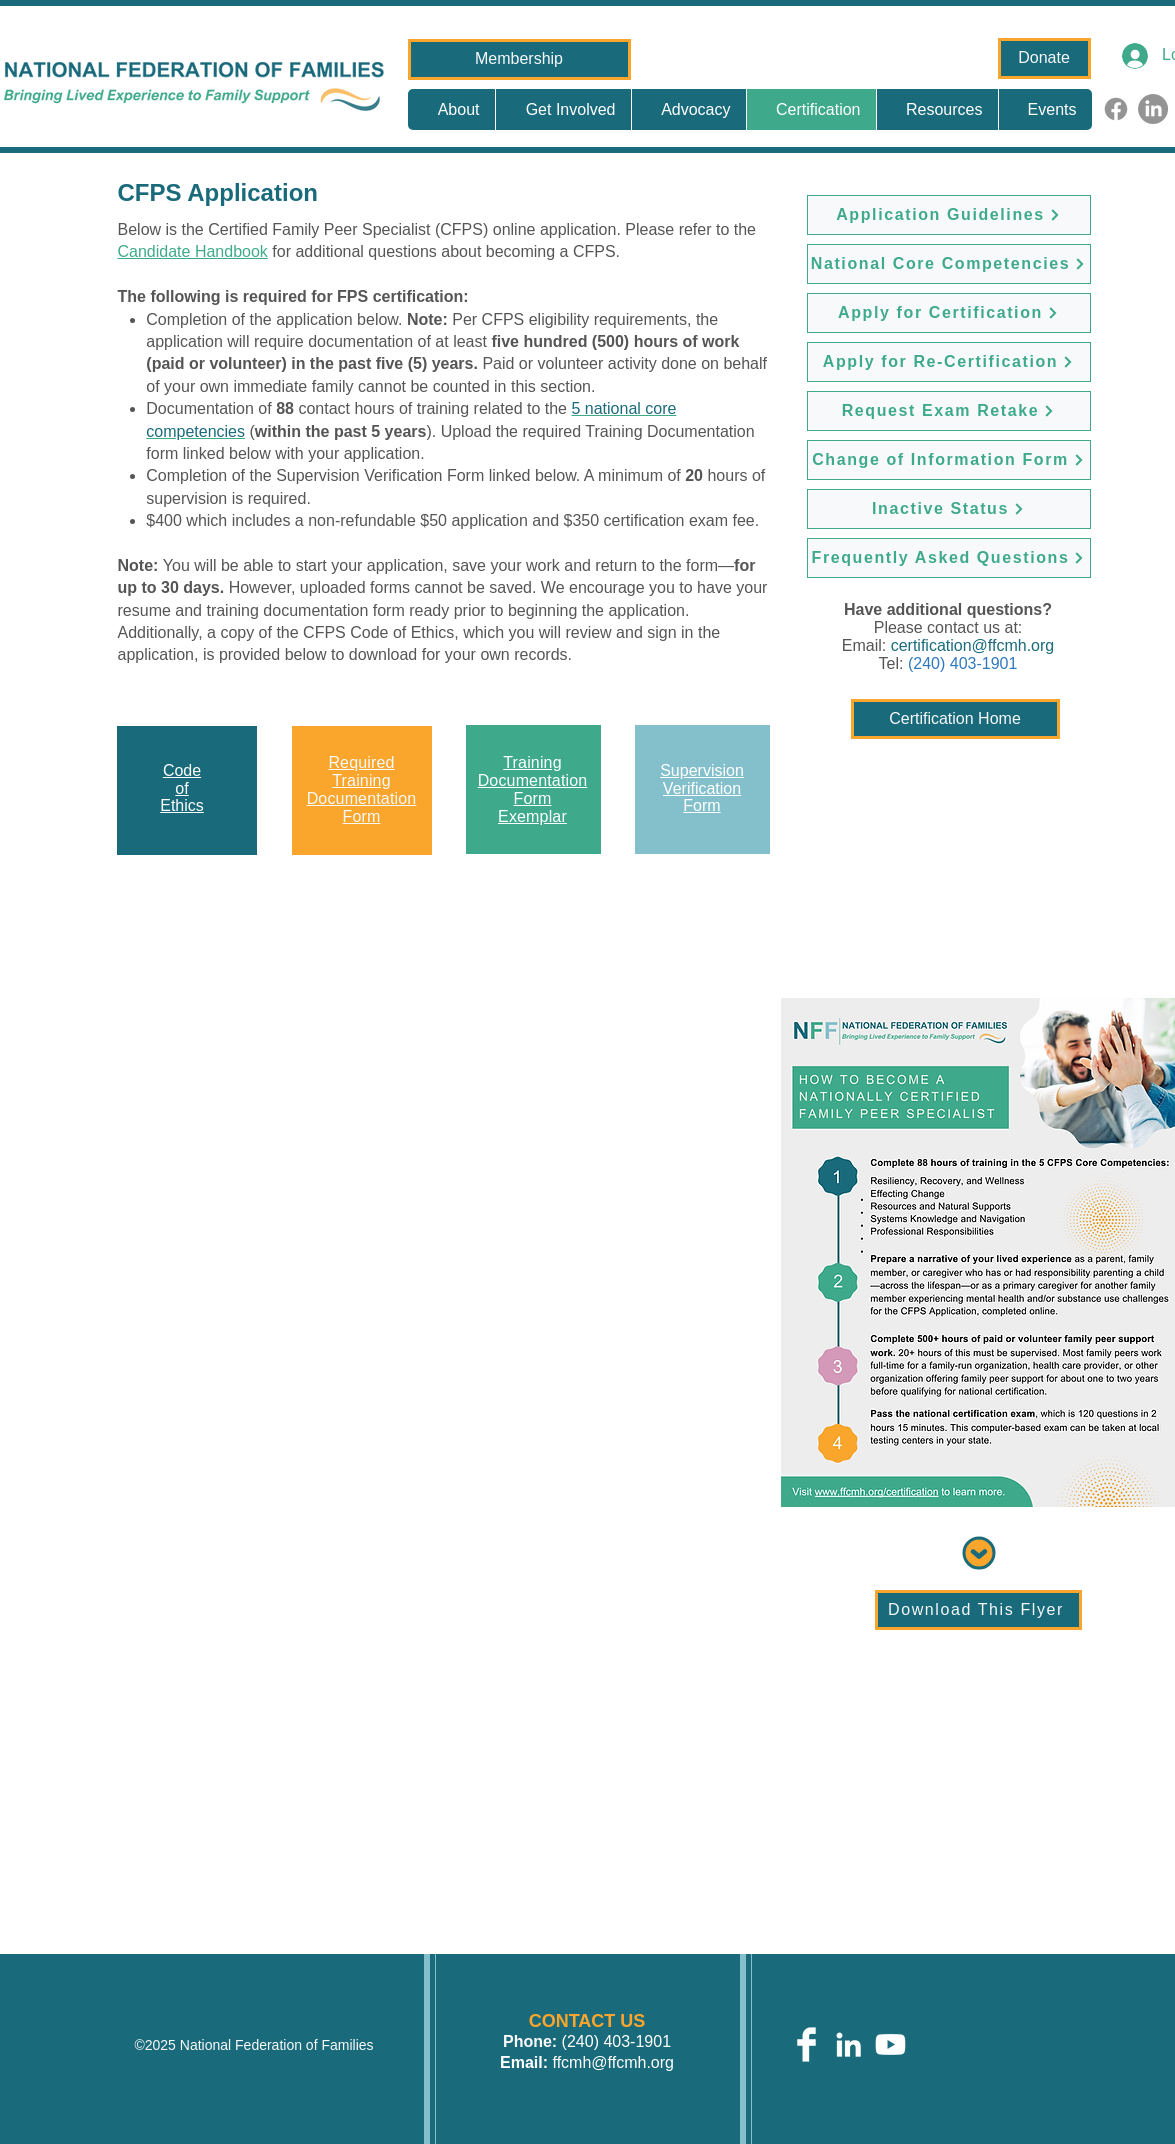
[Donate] (1044, 58)
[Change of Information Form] (949, 460)
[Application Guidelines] (949, 215)
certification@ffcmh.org (973, 645)
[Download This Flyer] (978, 1610)
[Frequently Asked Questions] (949, 558)
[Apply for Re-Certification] (949, 362)
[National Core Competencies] (949, 264)
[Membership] (519, 59)
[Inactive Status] (949, 509)
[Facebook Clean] (806, 2044)
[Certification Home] (955, 719)
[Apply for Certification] (949, 313)
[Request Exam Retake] (949, 411)
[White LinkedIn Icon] (848, 2044)
